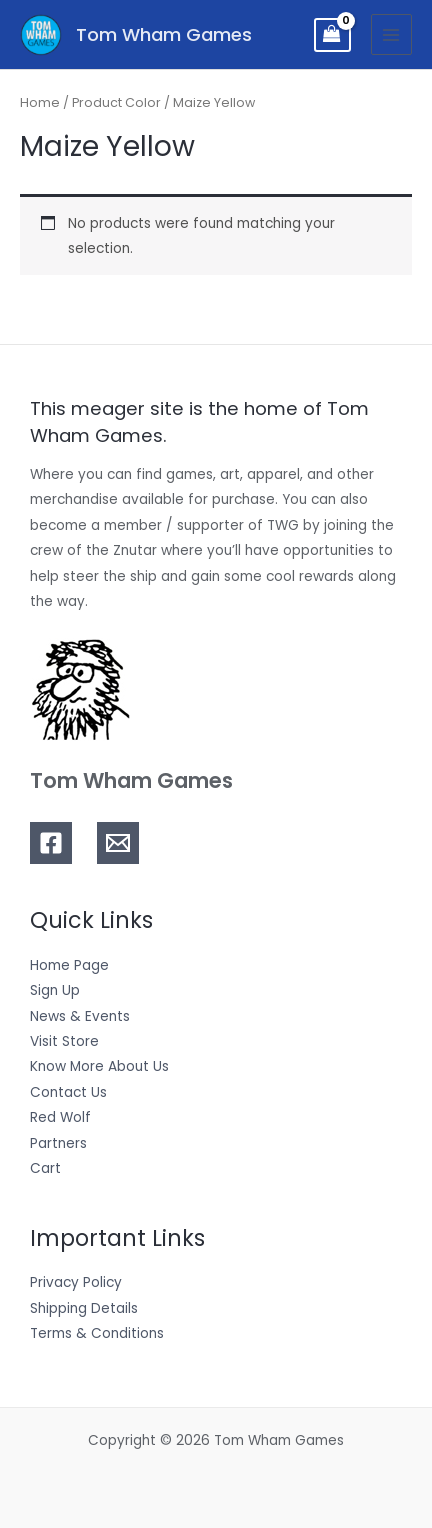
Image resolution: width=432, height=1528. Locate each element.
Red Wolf (60, 1117)
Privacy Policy (76, 1282)
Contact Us (68, 1092)
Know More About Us (99, 1066)
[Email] (118, 843)
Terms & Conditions (97, 1333)
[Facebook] (51, 843)
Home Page (69, 965)
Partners (58, 1143)
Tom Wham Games (164, 34)
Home (40, 102)
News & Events (80, 1016)
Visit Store (64, 1041)
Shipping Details (84, 1308)
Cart (45, 1168)
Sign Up (55, 990)
